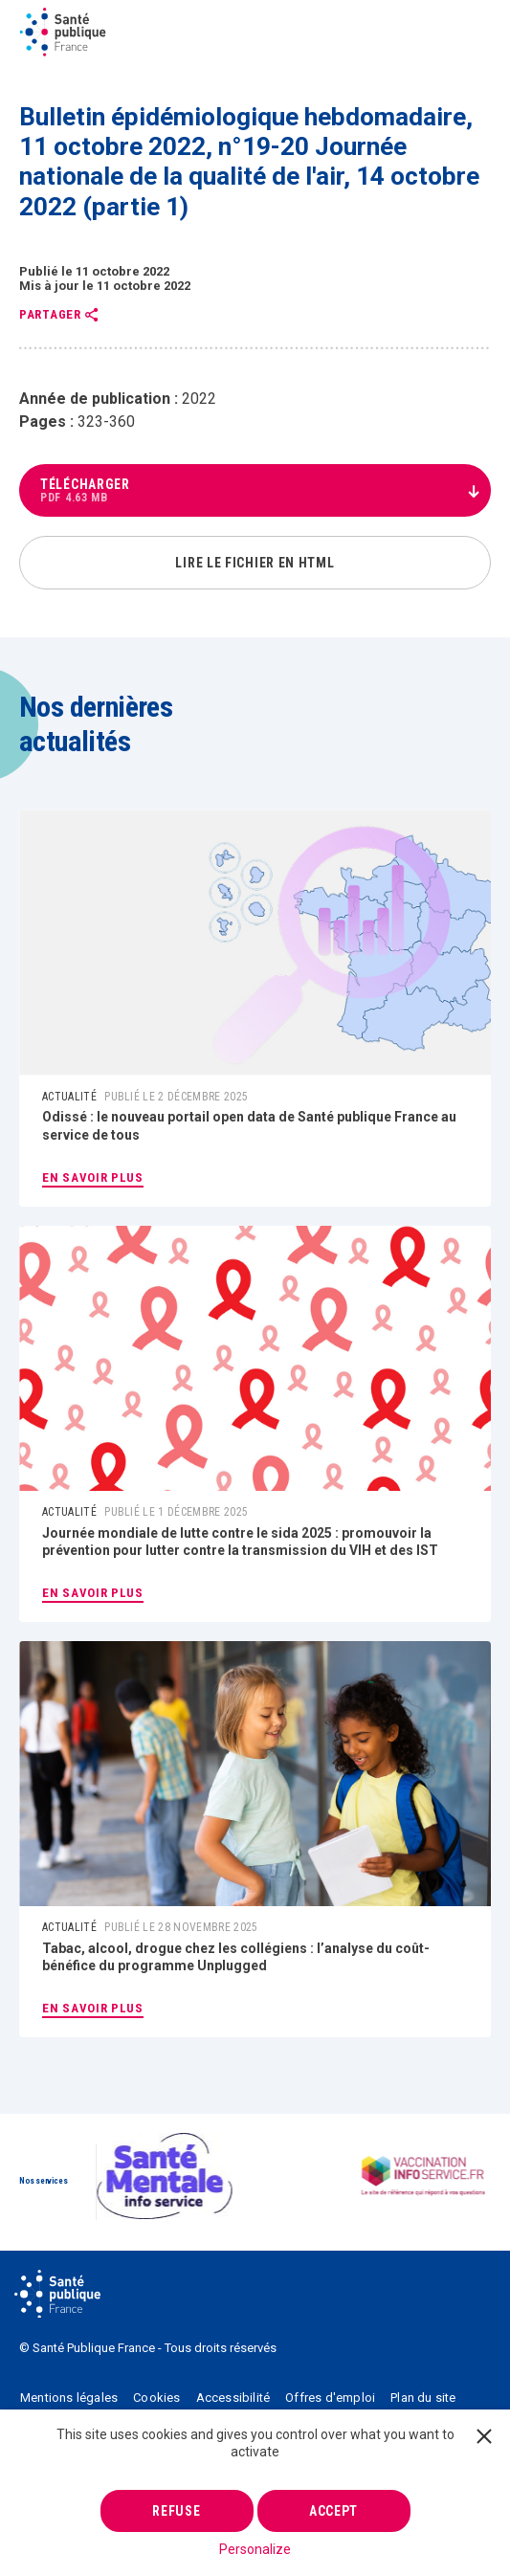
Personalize (255, 2549)
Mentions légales (69, 2397)
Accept (333, 2511)
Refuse (176, 2511)
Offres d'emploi (330, 2397)
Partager (50, 315)
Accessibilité (233, 2397)
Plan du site (422, 2397)
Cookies (156, 2397)
